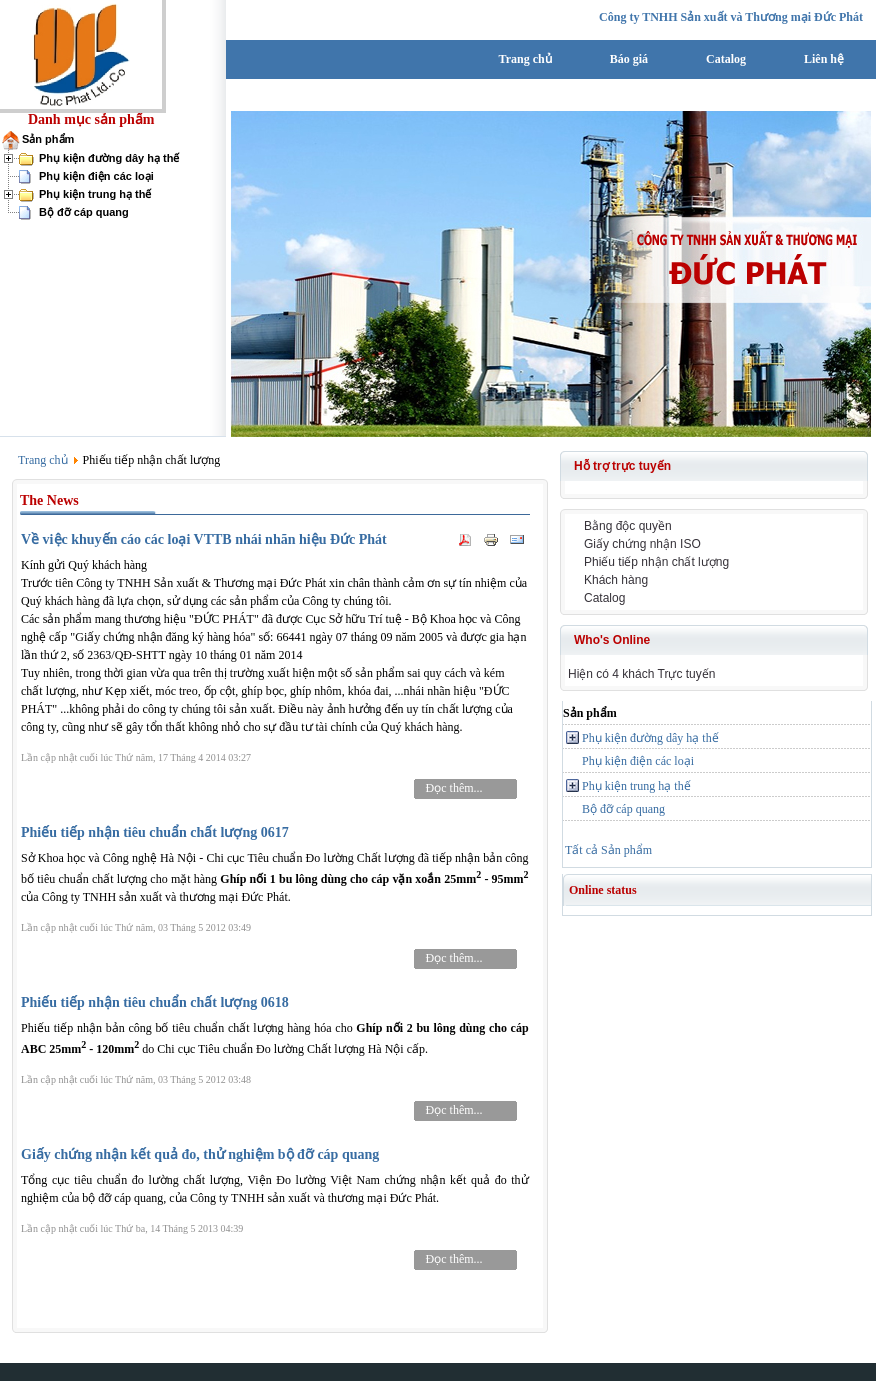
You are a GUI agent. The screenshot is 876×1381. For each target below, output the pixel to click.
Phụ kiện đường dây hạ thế (109, 158)
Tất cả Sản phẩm (608, 850)
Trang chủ (43, 460)
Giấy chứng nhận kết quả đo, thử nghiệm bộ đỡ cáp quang (200, 1154)
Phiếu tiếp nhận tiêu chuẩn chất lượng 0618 (155, 1002)
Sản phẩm (48, 139)
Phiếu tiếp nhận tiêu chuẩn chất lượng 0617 (155, 832)
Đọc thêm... (454, 788)
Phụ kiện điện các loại (96, 176)
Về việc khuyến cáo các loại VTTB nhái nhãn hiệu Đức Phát (204, 539)
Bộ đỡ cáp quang (84, 212)
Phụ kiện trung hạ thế (95, 194)
